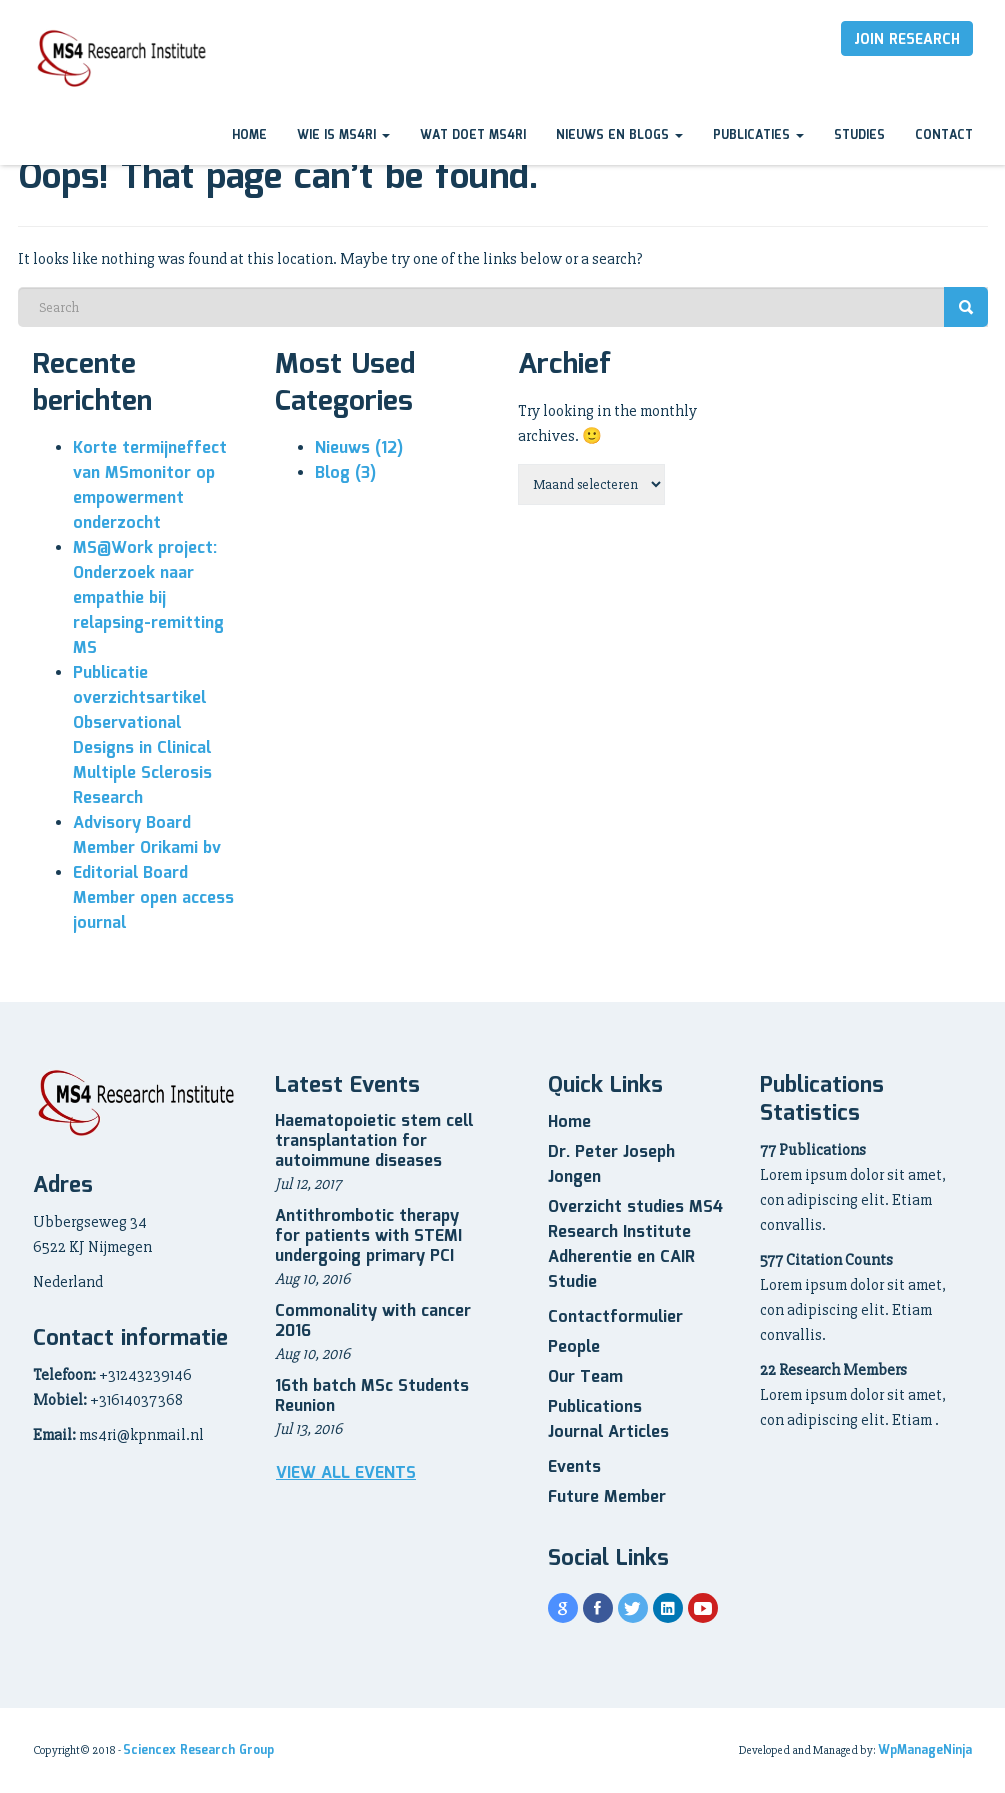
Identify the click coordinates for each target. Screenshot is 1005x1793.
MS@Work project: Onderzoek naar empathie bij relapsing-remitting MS (148, 598)
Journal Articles (608, 1432)
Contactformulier (615, 1317)
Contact (944, 135)
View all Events (346, 1474)
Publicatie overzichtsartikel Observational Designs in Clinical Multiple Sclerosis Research (142, 736)
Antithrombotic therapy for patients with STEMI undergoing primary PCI (368, 1236)
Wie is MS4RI (343, 135)
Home (249, 135)
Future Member (607, 1497)
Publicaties (758, 135)
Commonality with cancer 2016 (373, 1321)
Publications (595, 1407)
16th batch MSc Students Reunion (372, 1396)
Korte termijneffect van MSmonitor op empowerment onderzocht (150, 486)
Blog (345, 473)
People (574, 1347)
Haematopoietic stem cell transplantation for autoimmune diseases (374, 1141)
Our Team (585, 1377)
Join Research (907, 40)
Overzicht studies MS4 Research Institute (635, 1220)
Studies (859, 135)
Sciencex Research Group (198, 1750)
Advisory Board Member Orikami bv (147, 836)
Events (574, 1467)
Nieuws (359, 448)
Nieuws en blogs (619, 135)
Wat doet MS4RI (473, 135)
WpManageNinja (925, 1750)
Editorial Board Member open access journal (153, 898)
